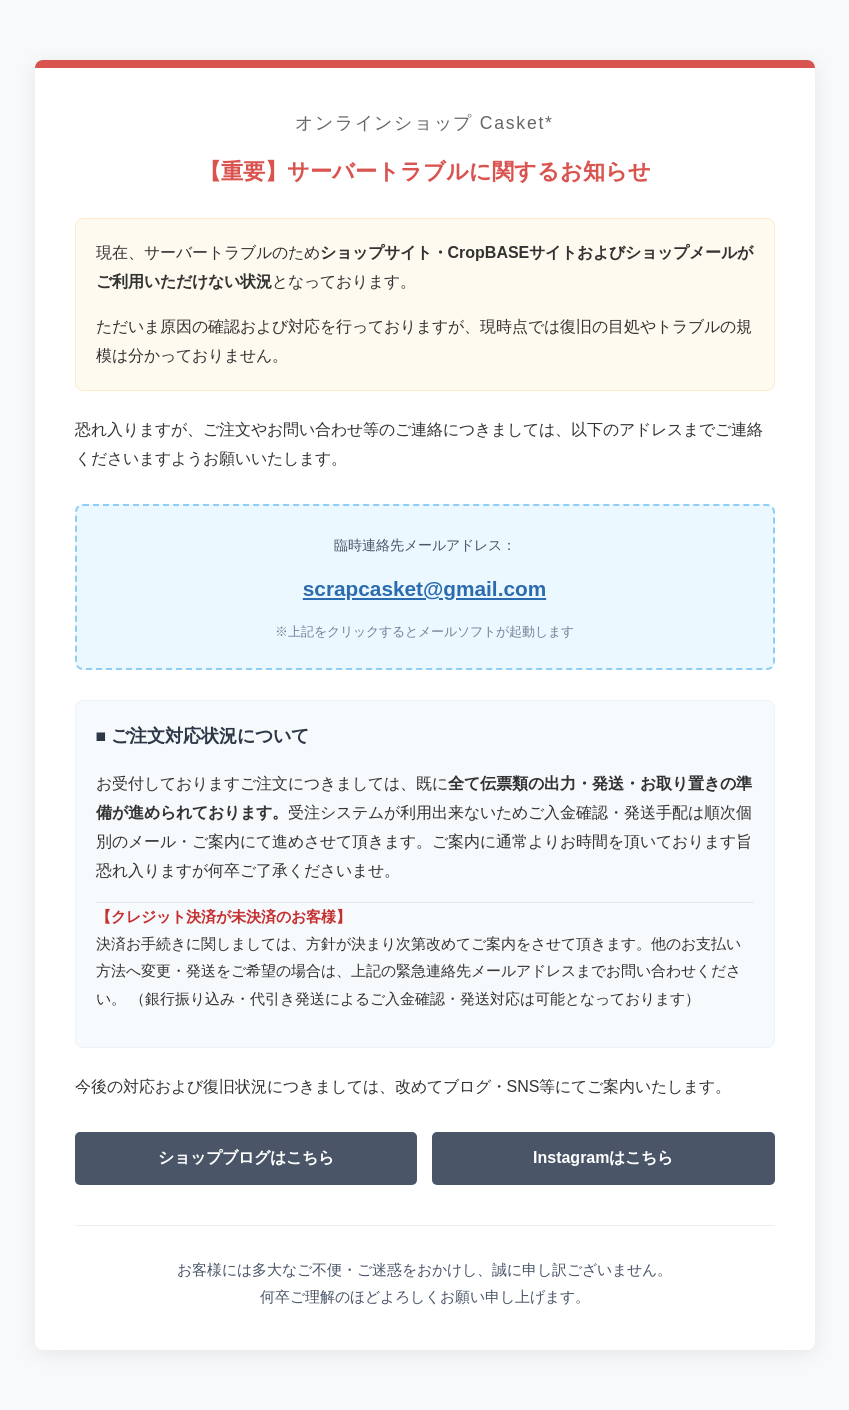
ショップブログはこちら (246, 1157)
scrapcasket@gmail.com (424, 588)
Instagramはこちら (603, 1157)
